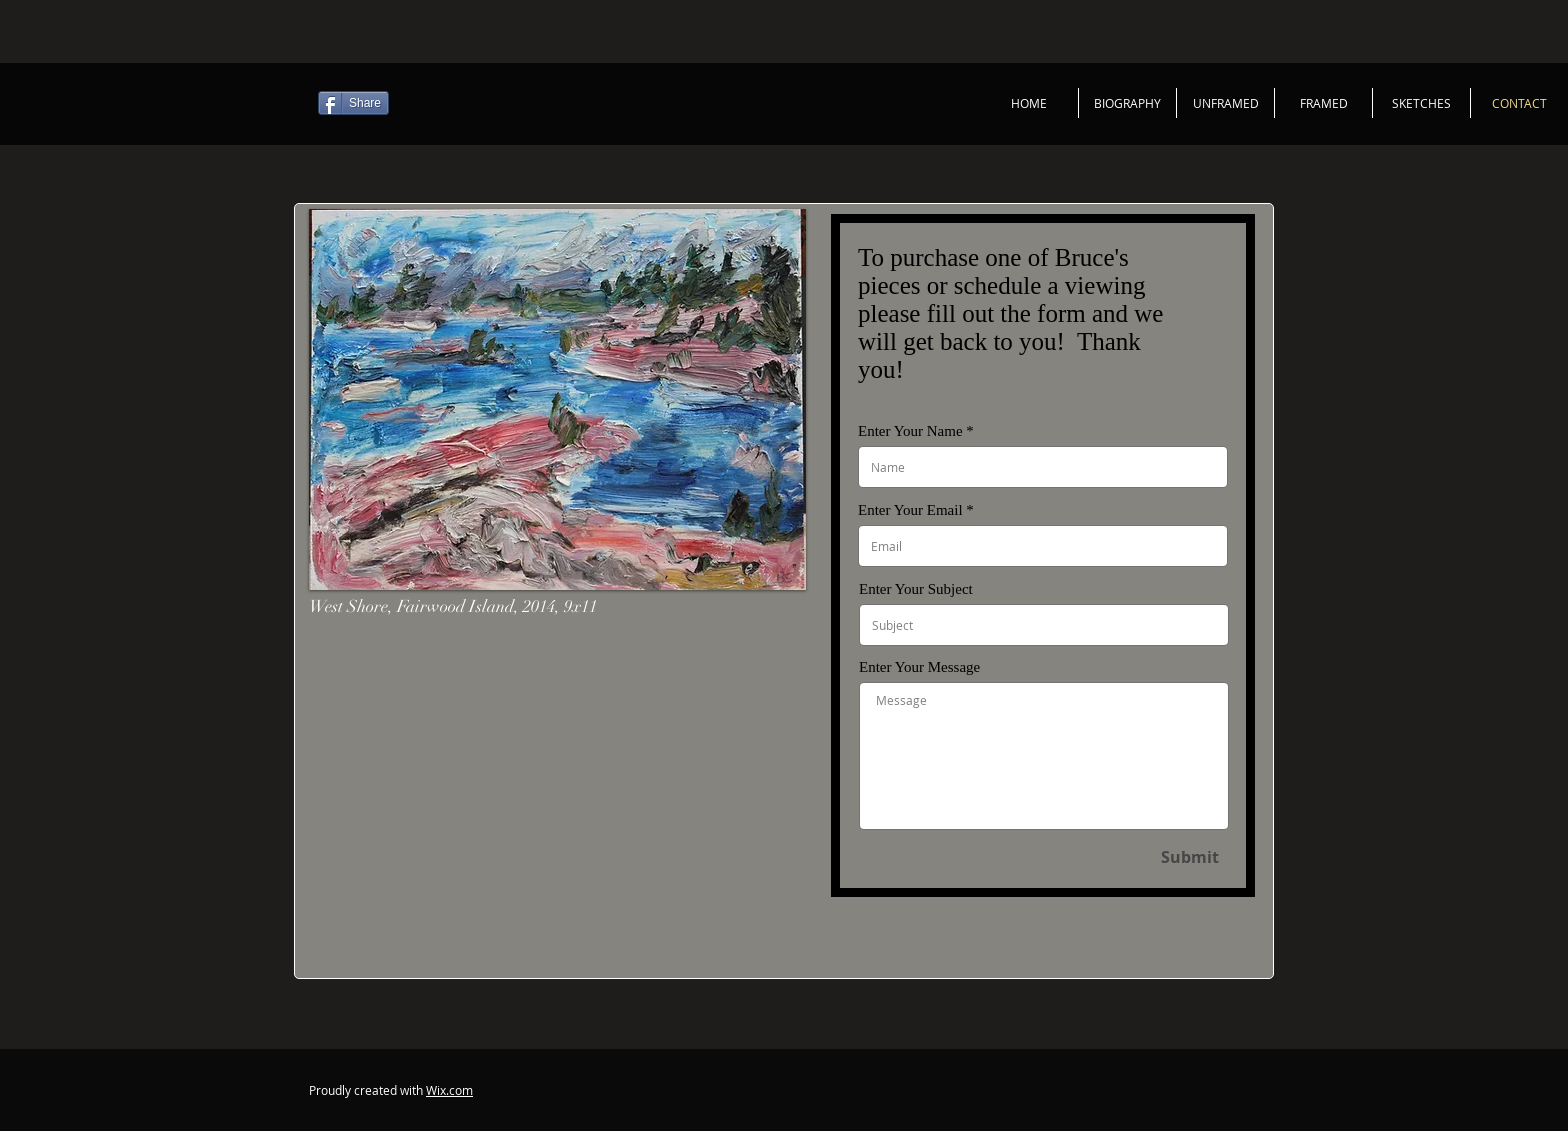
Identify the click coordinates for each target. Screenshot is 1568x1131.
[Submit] (1189, 857)
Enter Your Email (910, 510)
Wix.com (449, 1090)
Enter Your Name (910, 431)
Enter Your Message (919, 667)
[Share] (353, 103)
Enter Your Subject (916, 589)
